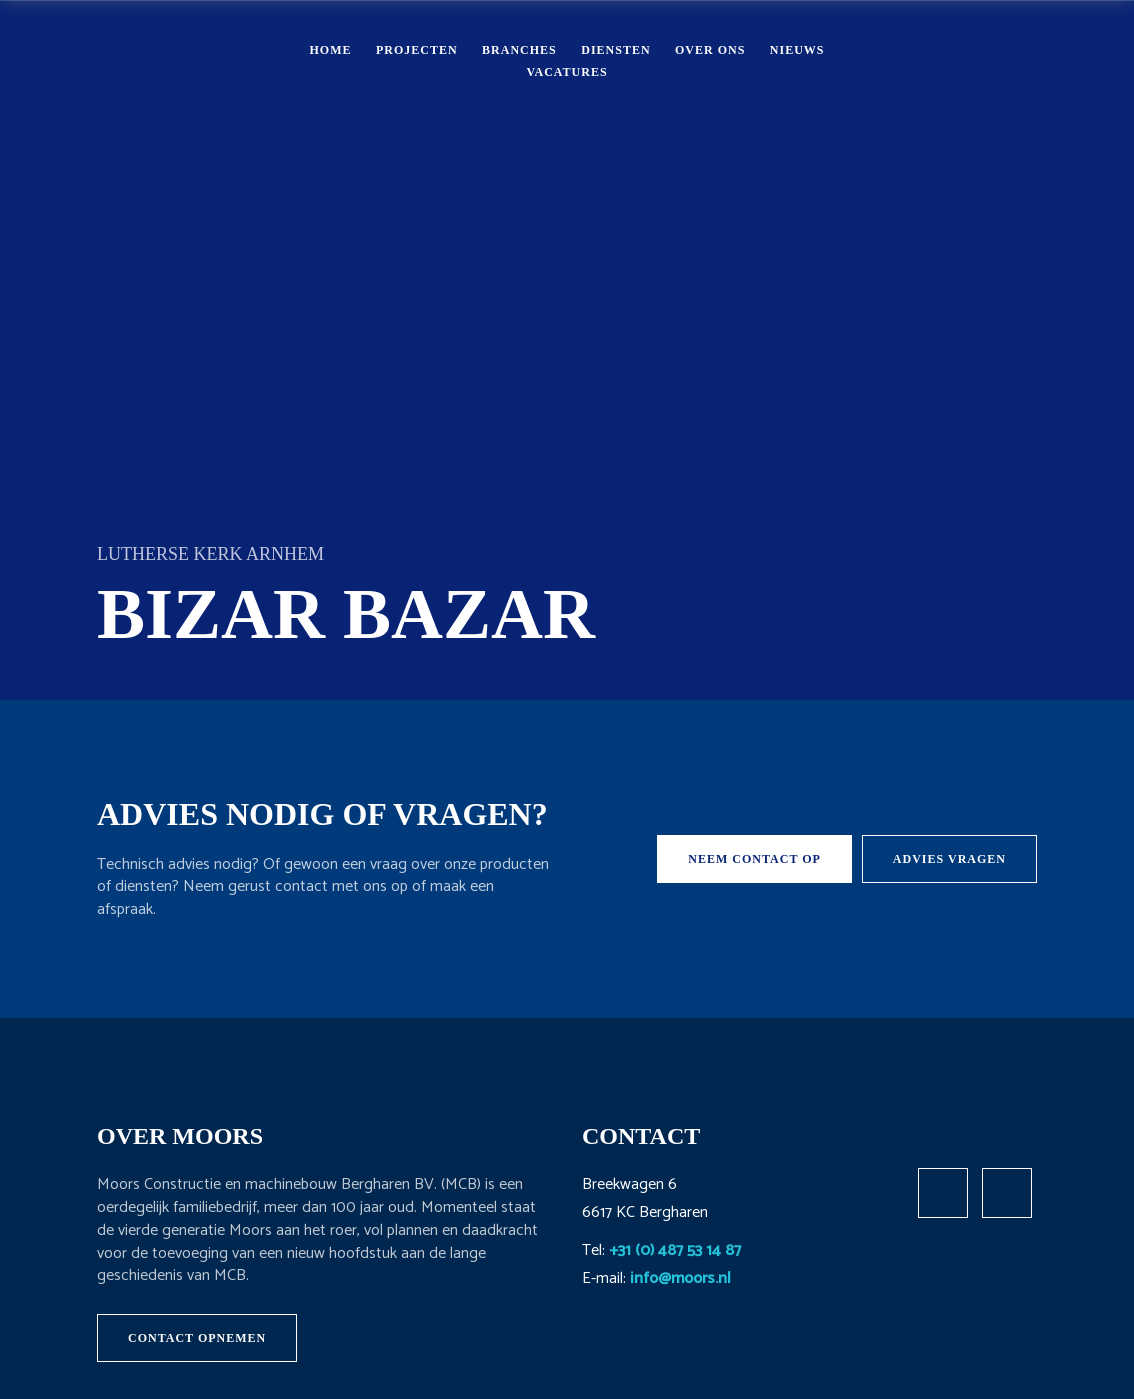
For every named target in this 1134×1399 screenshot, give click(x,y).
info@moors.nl (680, 1278)
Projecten (417, 50)
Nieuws (797, 50)
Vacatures (566, 72)
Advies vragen (949, 859)
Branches (519, 50)
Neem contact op (754, 859)
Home (330, 50)
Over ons (710, 50)
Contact (1005, 60)
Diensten (615, 50)
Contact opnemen (197, 1338)
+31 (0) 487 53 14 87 (675, 1250)
